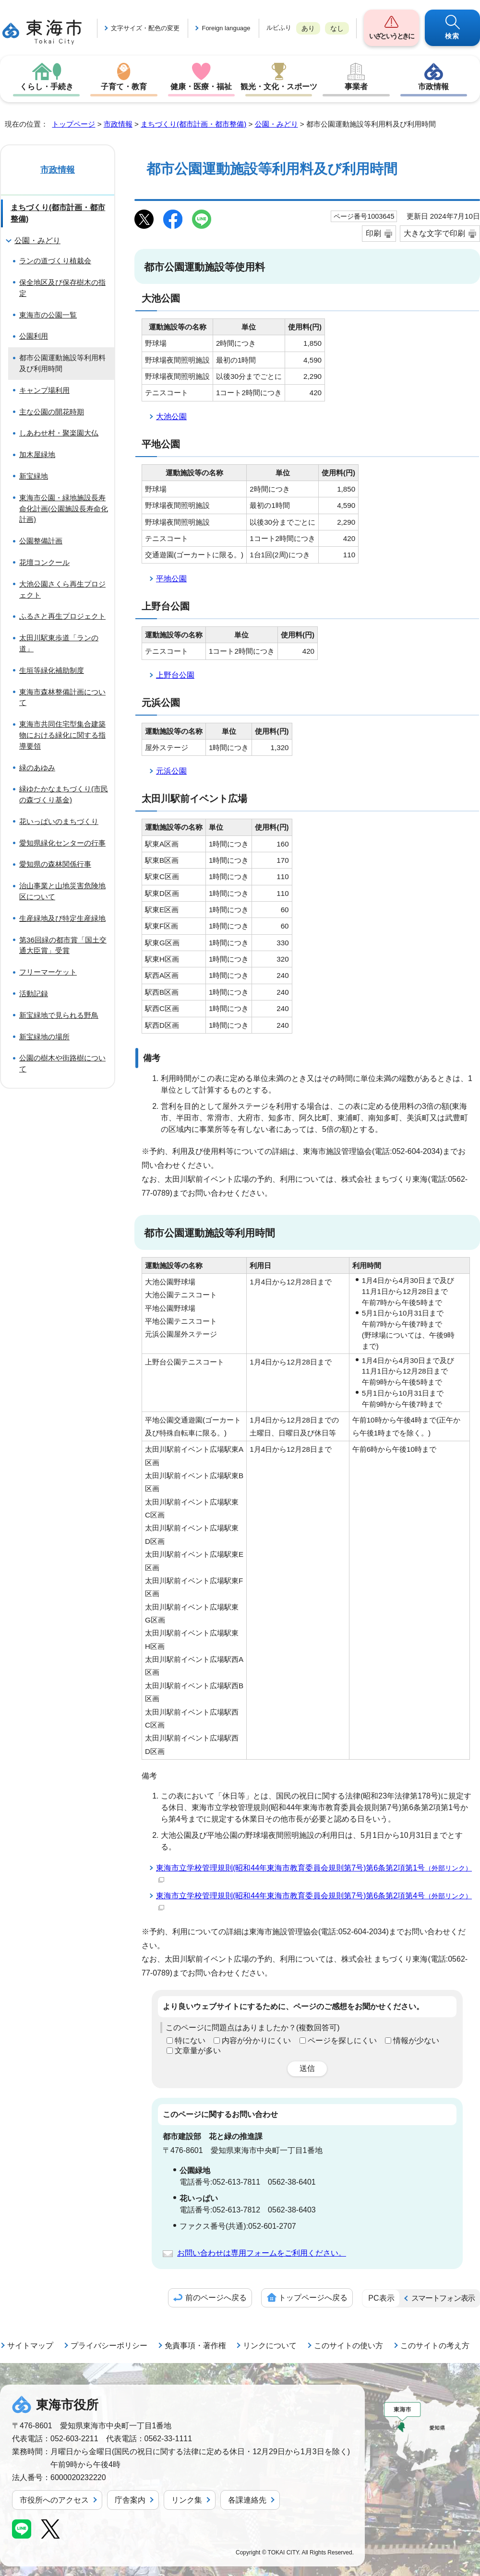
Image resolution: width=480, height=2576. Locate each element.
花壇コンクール (44, 562)
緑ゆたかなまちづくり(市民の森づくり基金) (63, 794)
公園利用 (33, 336)
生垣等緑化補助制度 (51, 670)
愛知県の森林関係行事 (55, 864)
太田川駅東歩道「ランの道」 (58, 643)
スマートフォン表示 (443, 2298)
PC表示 (381, 2298)
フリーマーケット (48, 972)
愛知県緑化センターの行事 (62, 843)
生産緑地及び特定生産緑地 (62, 918)
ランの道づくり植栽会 (55, 261)
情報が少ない (416, 2040)
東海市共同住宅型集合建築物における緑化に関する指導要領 (62, 735)
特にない (190, 2040)
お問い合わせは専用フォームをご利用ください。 (261, 2253)
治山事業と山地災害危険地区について (62, 891)
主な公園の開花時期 (51, 412)
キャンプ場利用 (44, 390)
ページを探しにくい (342, 2040)
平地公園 (171, 579)
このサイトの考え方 (434, 2345)
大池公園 (171, 416)
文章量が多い (198, 2051)
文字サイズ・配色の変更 (145, 28)
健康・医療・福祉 (201, 86)
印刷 (373, 233)
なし (337, 28)
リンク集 (186, 2500)
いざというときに (391, 36)
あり (308, 28)
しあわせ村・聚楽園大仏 (58, 433)
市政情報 (433, 86)
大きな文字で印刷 (434, 233)
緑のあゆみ (37, 768)
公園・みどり (276, 124)
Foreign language (226, 28)
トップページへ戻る (313, 2298)
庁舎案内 (130, 2500)
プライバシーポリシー (109, 2345)
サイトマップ (30, 2345)
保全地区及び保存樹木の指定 (62, 287)
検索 (452, 36)
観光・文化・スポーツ (278, 86)
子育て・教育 (124, 86)
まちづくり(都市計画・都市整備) (193, 124)
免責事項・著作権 (195, 2345)
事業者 (356, 86)
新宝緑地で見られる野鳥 (58, 1015)
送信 (307, 2068)
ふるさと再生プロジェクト (62, 616)
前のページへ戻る (216, 2298)
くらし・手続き (46, 86)
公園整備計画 (40, 541)
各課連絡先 (247, 2500)
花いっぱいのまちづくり (58, 821)
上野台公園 (175, 675)
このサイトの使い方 (348, 2345)
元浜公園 (171, 771)
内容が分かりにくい (256, 2040)
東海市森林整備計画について (62, 697)
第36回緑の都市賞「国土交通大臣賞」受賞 (63, 945)
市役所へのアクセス (54, 2500)
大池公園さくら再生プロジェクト (62, 589)
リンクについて (270, 2345)
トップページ (73, 124)
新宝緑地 (33, 476)
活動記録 (33, 993)
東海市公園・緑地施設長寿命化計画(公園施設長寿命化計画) (63, 509)
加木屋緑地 (37, 454)
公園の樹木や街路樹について (62, 1063)
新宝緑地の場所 (44, 1037)
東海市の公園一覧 (48, 315)
